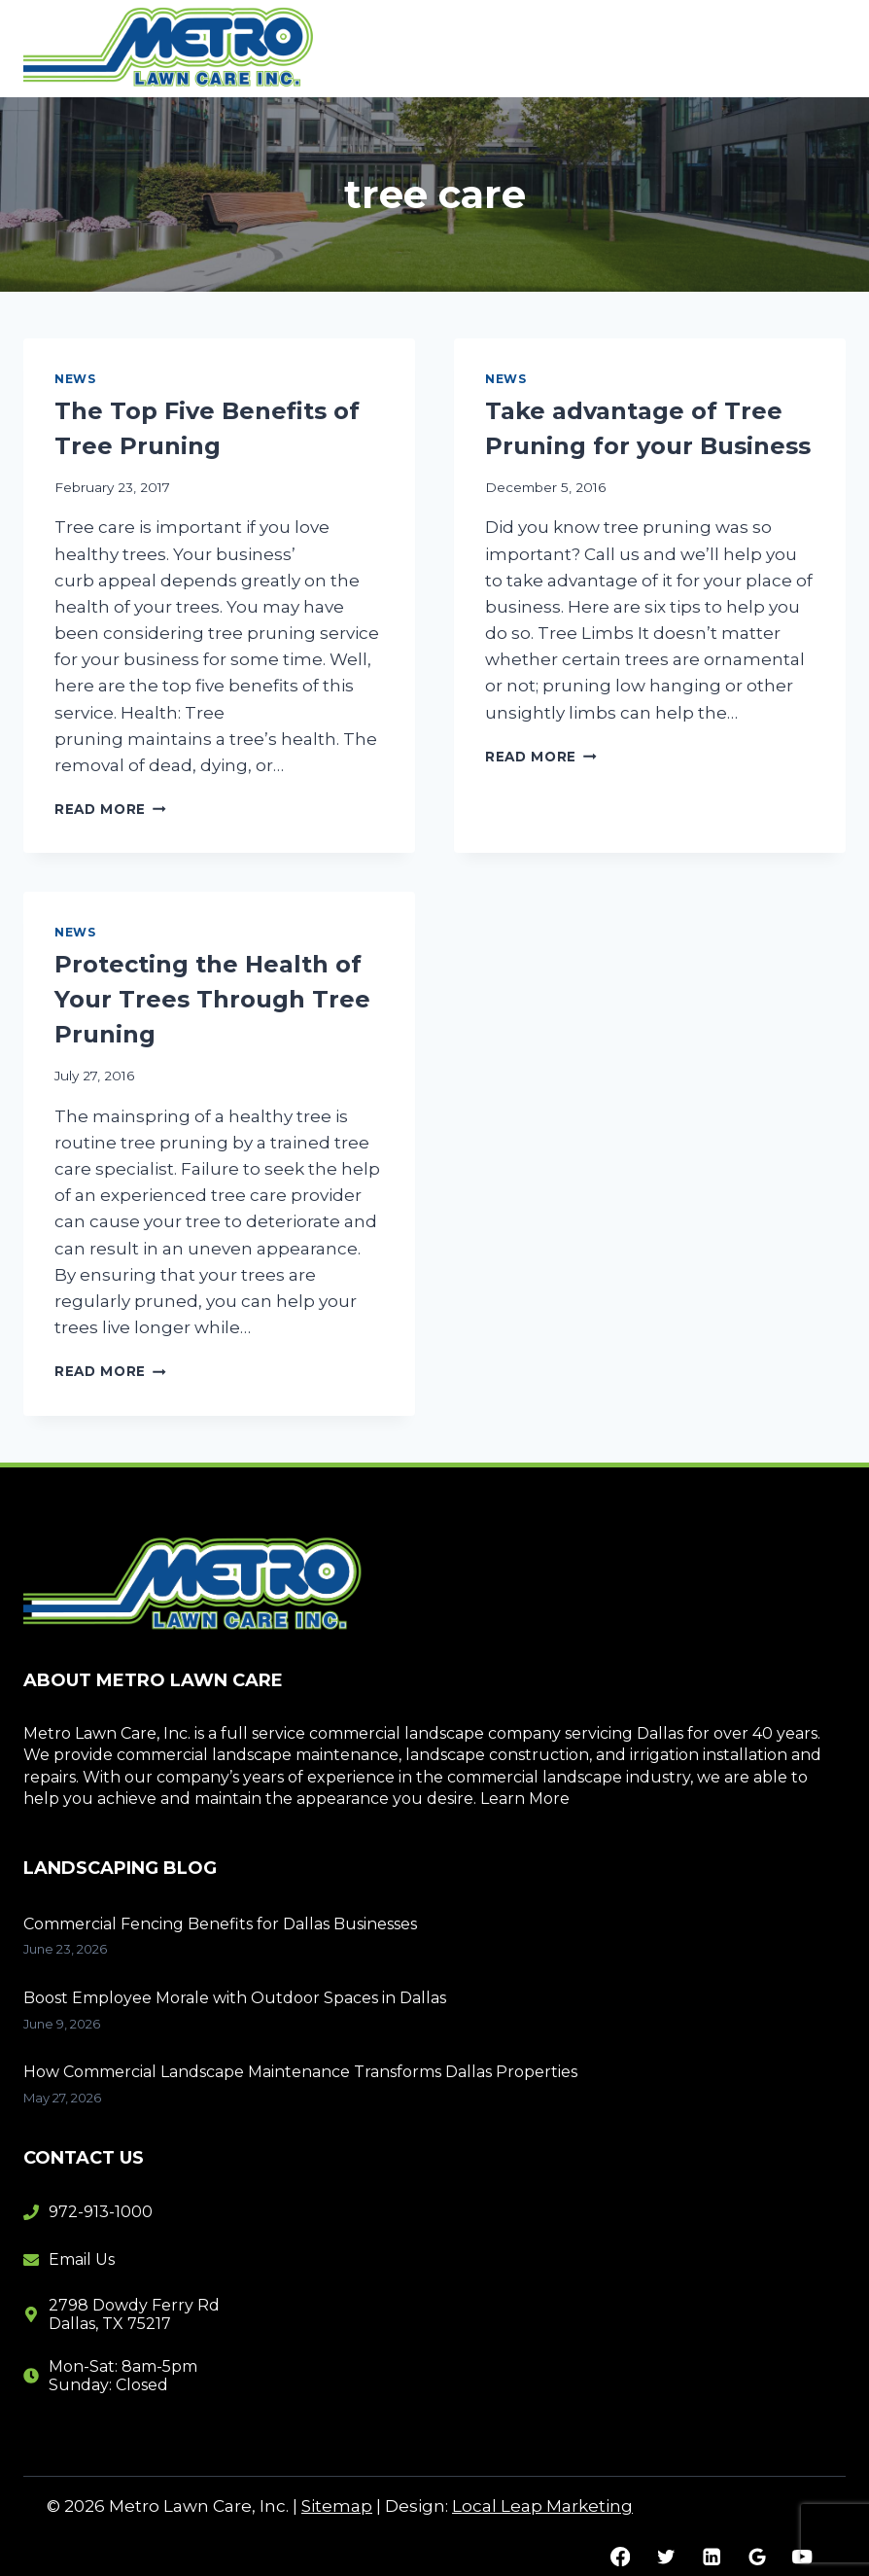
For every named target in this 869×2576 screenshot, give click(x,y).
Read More (110, 809)
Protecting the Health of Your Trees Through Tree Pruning (212, 999)
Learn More (525, 1798)
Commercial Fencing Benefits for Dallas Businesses (220, 1924)
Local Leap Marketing (542, 2506)
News (74, 378)
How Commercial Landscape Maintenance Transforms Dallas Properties (300, 2072)
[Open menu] (823, 48)
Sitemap (336, 2506)
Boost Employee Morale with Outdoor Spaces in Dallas (234, 1998)
